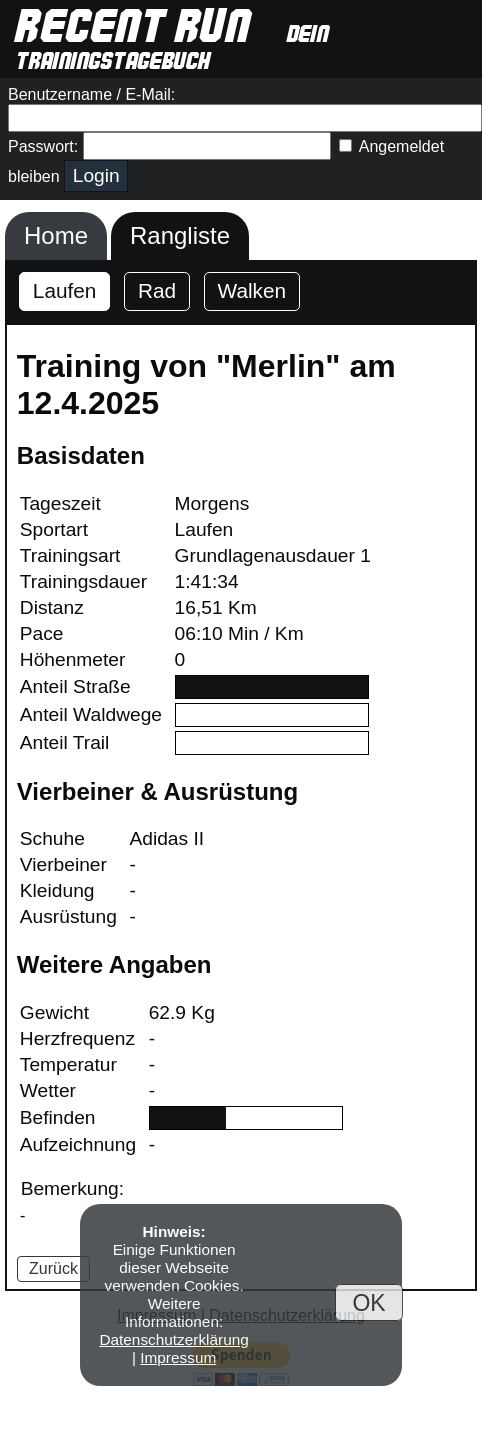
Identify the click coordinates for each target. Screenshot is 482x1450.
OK (368, 1302)
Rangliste (180, 235)
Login (96, 175)
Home (56, 235)
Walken (252, 290)
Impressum (178, 1357)
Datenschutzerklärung (173, 1339)
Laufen (65, 290)
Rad (157, 290)
